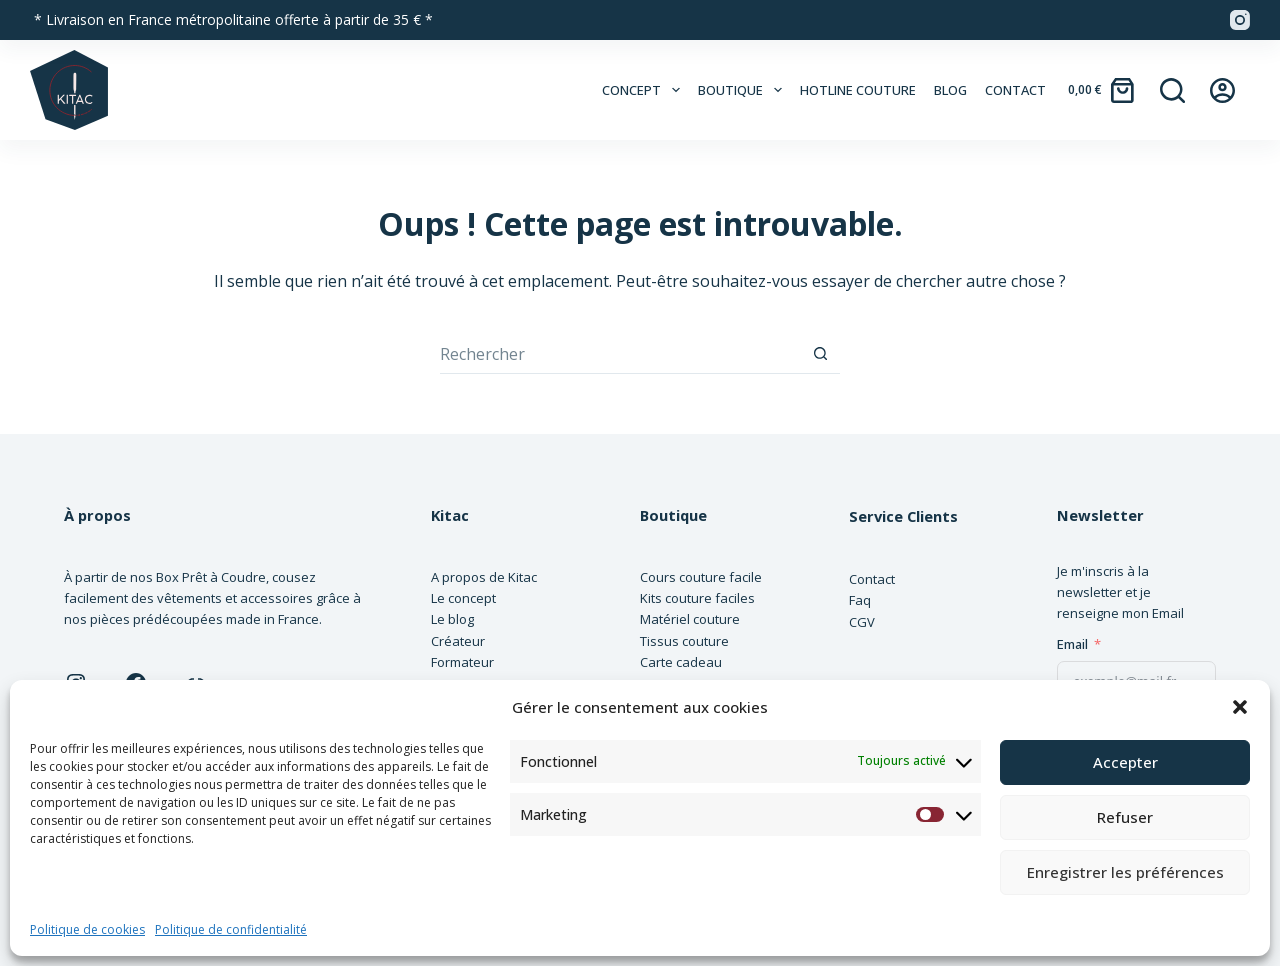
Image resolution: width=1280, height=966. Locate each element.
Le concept (463, 598)
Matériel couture (690, 619)
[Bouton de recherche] (820, 354)
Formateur (462, 662)
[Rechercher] (1172, 90)
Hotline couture (858, 90)
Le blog (452, 619)
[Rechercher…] (620, 354)
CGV (862, 622)
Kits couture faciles (697, 598)
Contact (1015, 90)
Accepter (1125, 762)
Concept (644, 90)
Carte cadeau (681, 662)
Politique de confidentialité (231, 929)
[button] (1240, 707)
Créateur (458, 641)
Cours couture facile (701, 577)
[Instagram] (1240, 20)
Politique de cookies (87, 929)
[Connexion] (1222, 90)
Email (1072, 644)
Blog (950, 90)
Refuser (1125, 817)
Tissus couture (684, 641)
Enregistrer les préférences (1125, 872)
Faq (860, 600)
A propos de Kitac (484, 577)
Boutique (743, 90)
